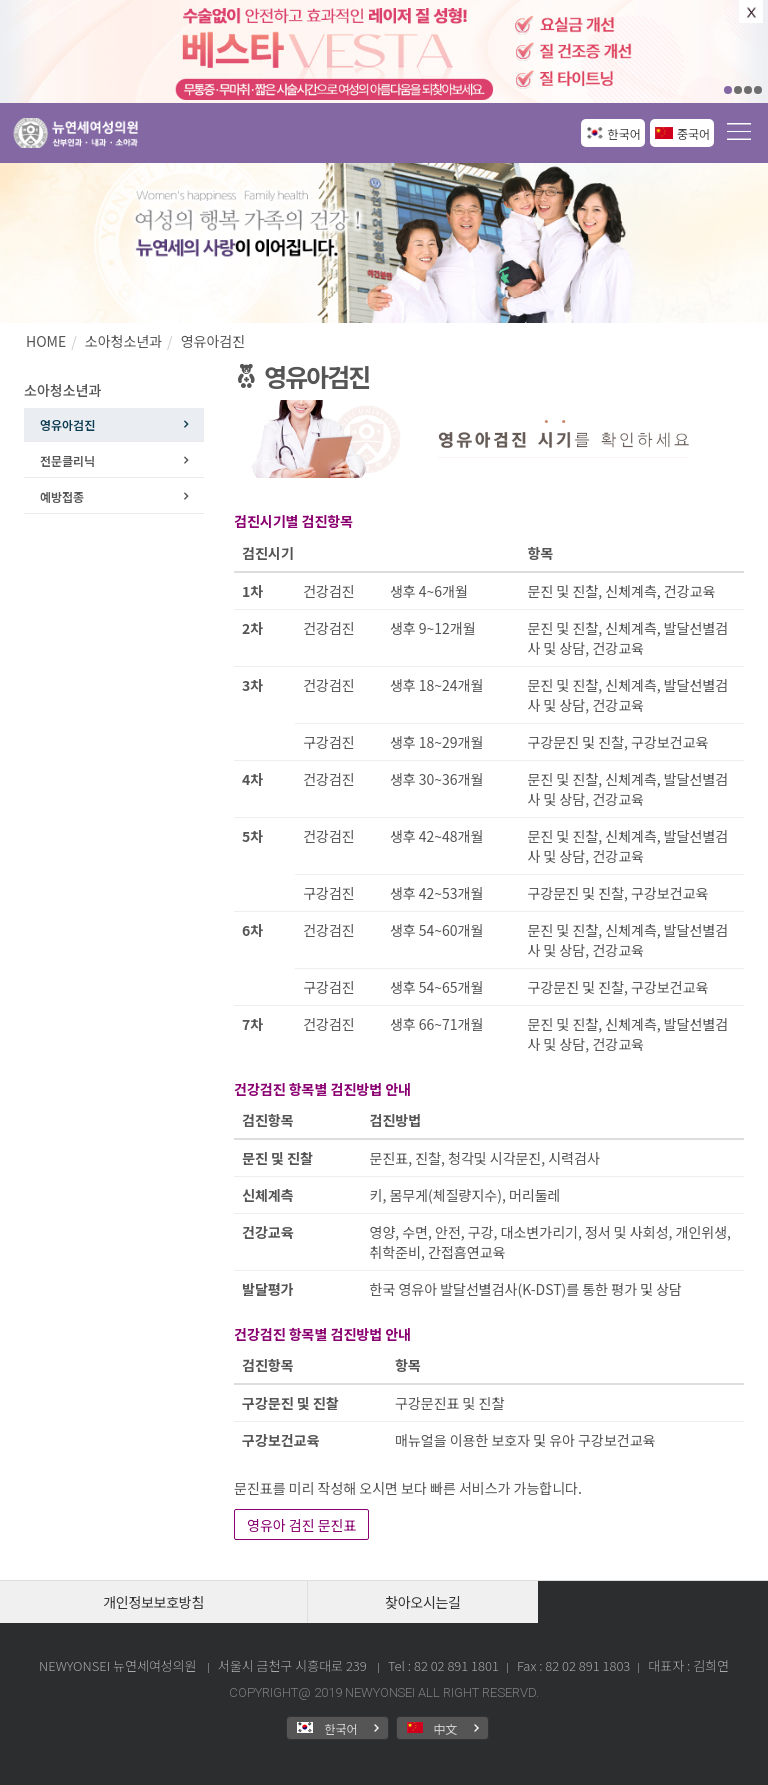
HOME (46, 341)
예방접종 (62, 496)
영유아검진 (213, 341)
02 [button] (738, 90)
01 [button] (728, 90)
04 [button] (758, 90)
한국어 (624, 133)
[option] (384, 51)
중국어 (693, 133)
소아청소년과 (123, 341)
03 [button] (748, 90)
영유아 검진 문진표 (301, 1525)
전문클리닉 (67, 460)
